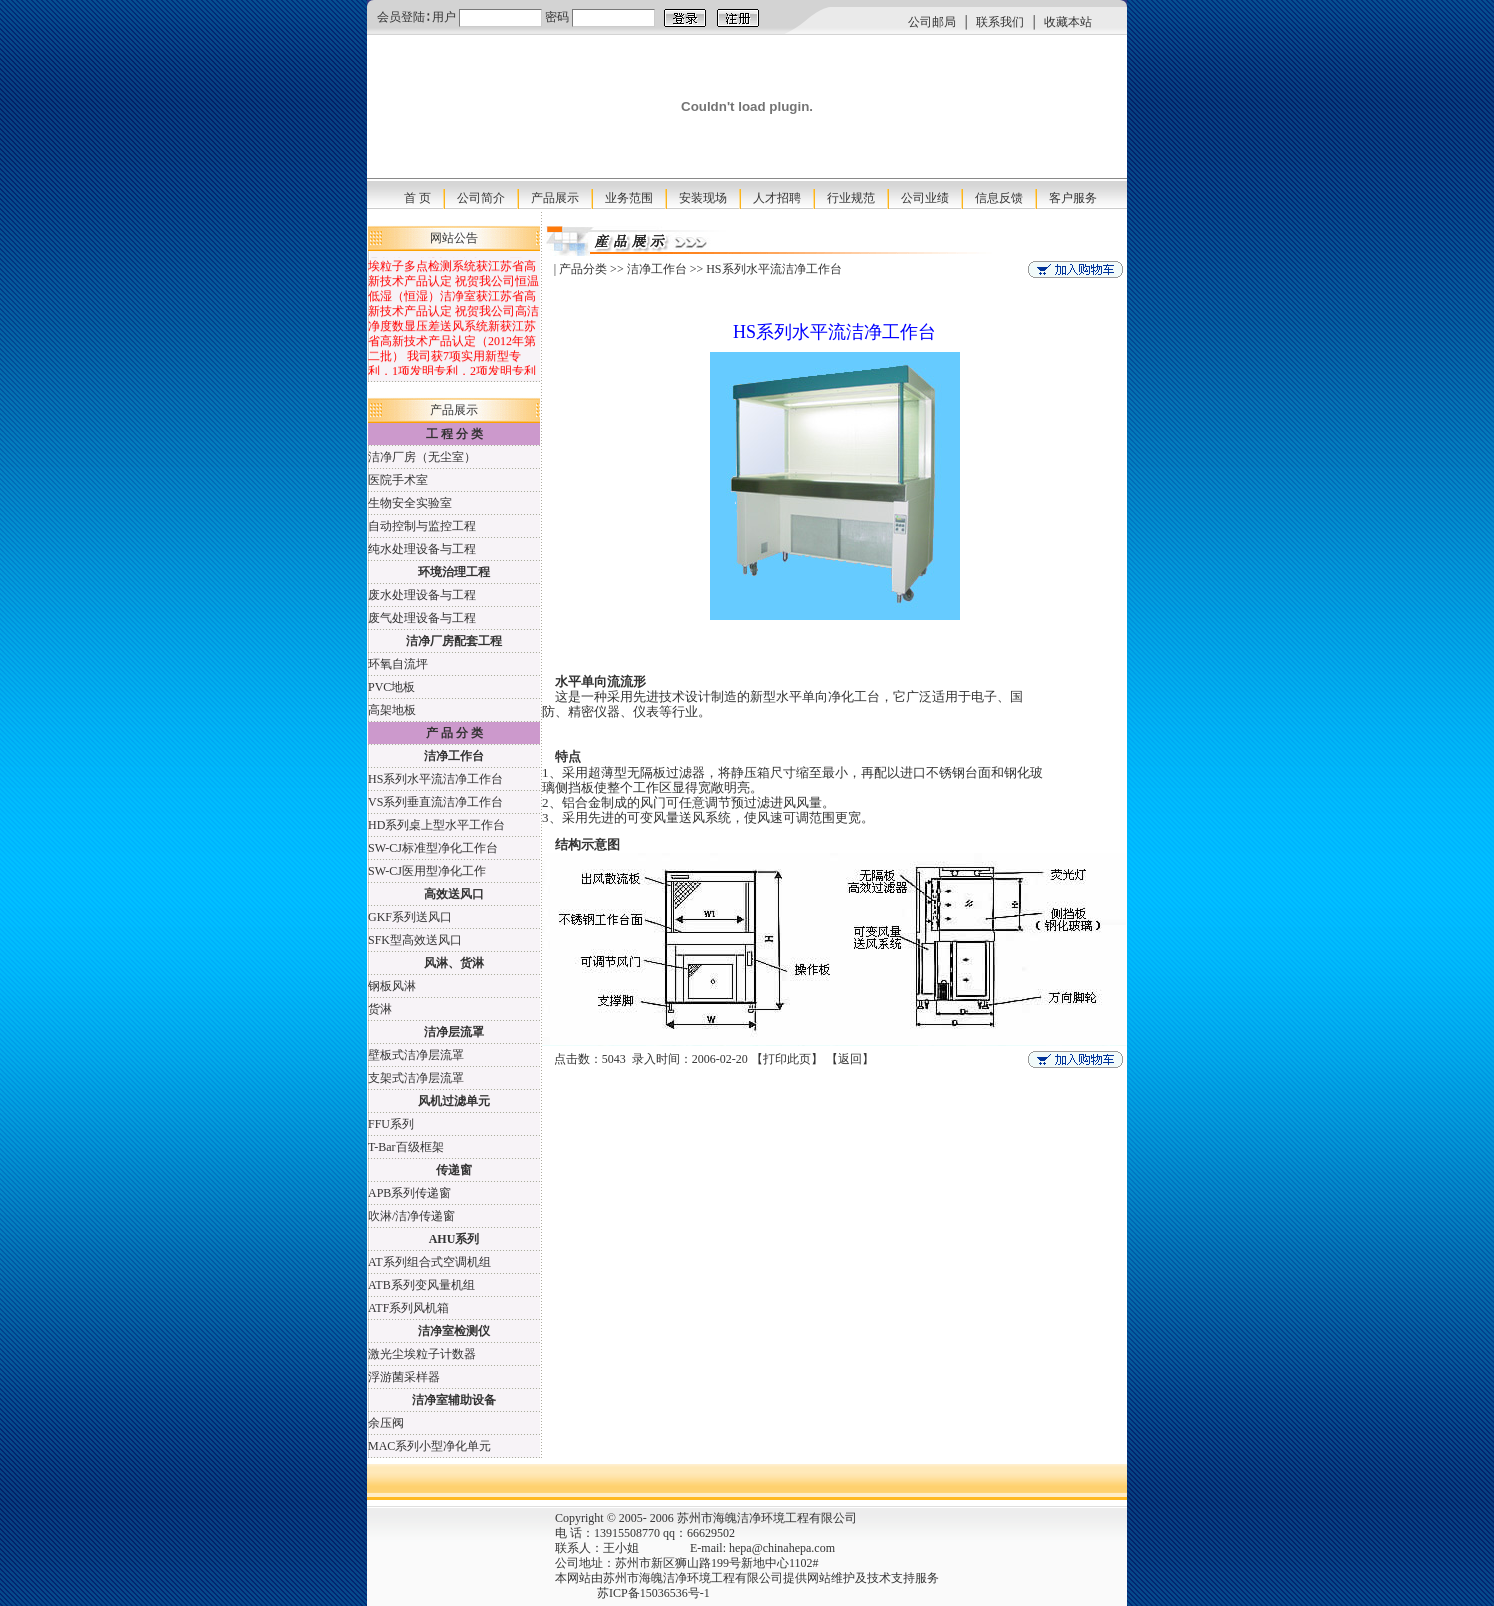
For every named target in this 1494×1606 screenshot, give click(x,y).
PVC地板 (391, 687)
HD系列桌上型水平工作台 (436, 825)
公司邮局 (932, 22)
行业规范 (851, 198)
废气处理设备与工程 (422, 618)
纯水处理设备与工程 (422, 549)
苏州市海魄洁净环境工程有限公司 (693, 1578)
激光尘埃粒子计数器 (422, 1354)
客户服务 (1073, 198)
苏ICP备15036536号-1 (614, 1593)
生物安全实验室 (410, 503)
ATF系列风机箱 (408, 1308)
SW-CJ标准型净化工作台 (433, 848)
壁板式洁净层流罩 (416, 1055)
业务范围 (629, 198)
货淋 (380, 1009)
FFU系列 (391, 1124)
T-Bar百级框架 (406, 1147)
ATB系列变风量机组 (421, 1285)
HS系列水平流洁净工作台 (435, 779)
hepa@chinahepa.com (782, 1548)
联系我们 (1000, 22)
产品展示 (555, 198)
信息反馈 (999, 198)
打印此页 (787, 1059)
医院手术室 (398, 480)
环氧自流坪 (398, 664)
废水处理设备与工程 (422, 595)
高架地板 (392, 710)
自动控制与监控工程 (422, 526)
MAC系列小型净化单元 (429, 1446)
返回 (850, 1059)
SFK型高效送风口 (415, 940)
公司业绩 (925, 198)
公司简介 (481, 198)
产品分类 (583, 269)
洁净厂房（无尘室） (422, 457)
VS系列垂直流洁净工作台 (435, 802)
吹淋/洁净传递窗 (411, 1216)
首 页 (417, 198)
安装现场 (703, 198)
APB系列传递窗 (409, 1193)
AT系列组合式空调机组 (429, 1262)
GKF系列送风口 (410, 917)
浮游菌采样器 (404, 1377)
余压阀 (386, 1423)
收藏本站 (1068, 22)
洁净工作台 (657, 269)
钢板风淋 (392, 986)
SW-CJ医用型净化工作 (427, 871)
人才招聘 (777, 198)
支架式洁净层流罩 (416, 1078)
